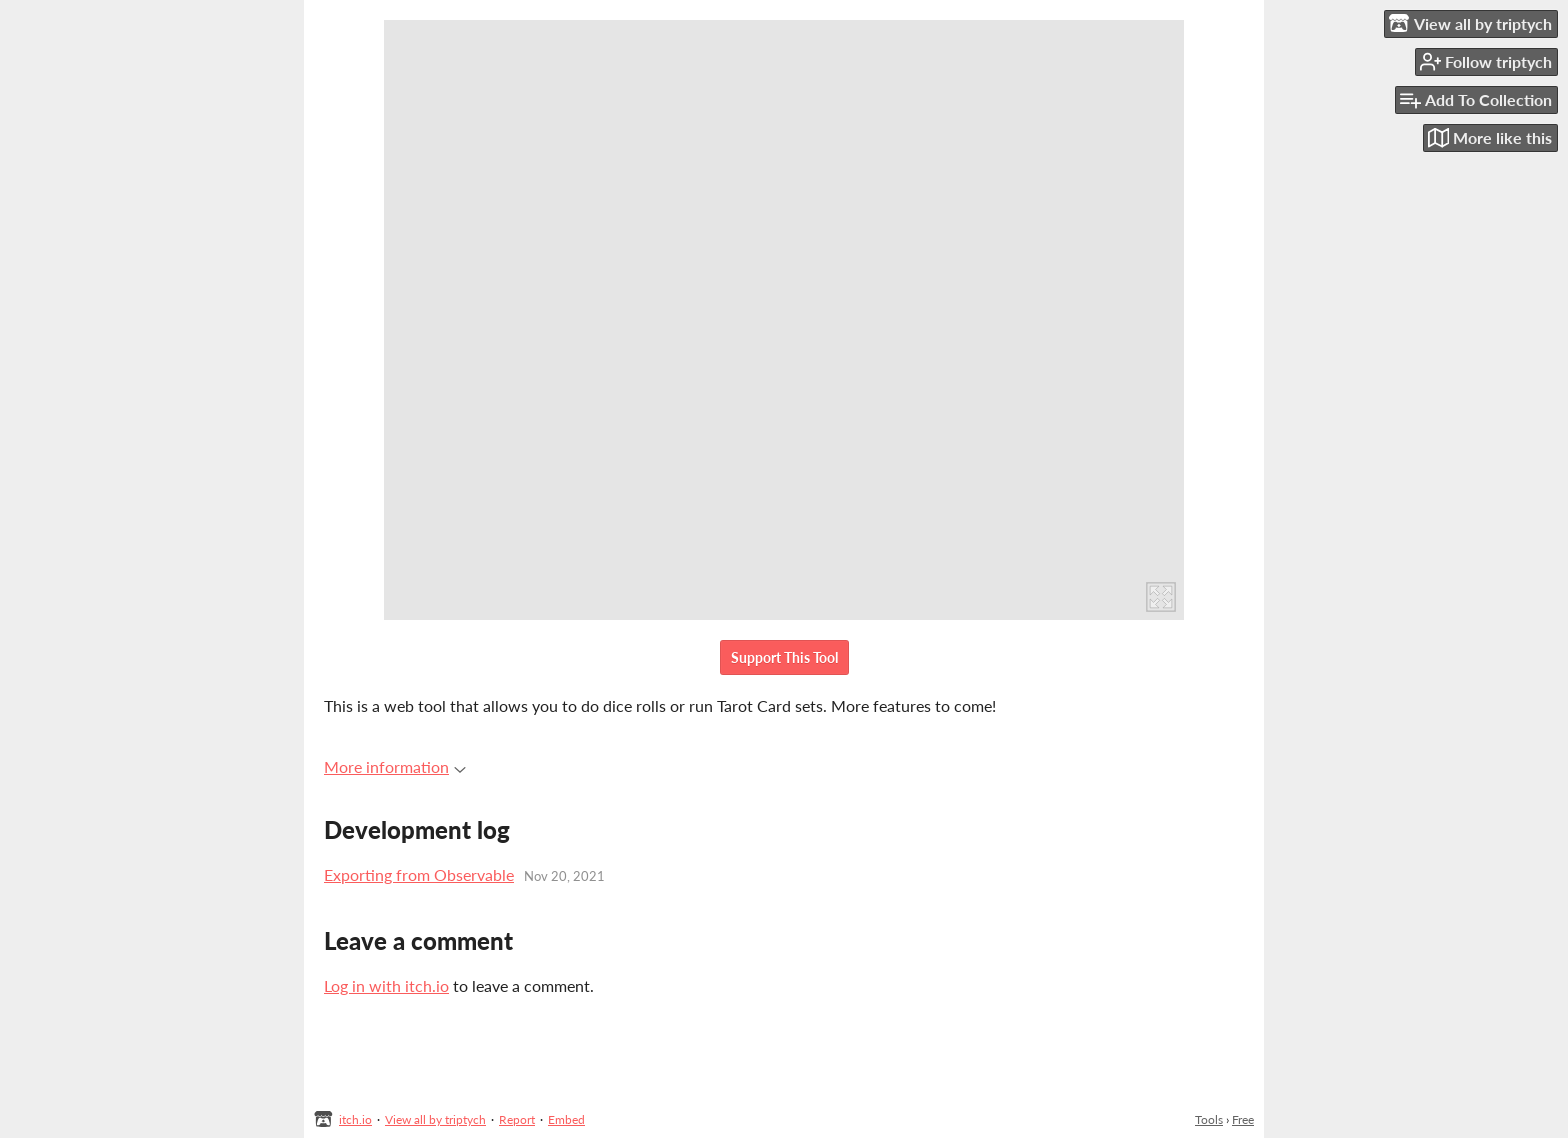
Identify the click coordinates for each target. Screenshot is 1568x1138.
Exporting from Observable (419, 874)
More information (395, 766)
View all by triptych (435, 1119)
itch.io (355, 1119)
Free (1243, 1119)
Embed (566, 1119)
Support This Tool (784, 657)
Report (517, 1119)
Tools (1209, 1119)
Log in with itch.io (386, 985)
